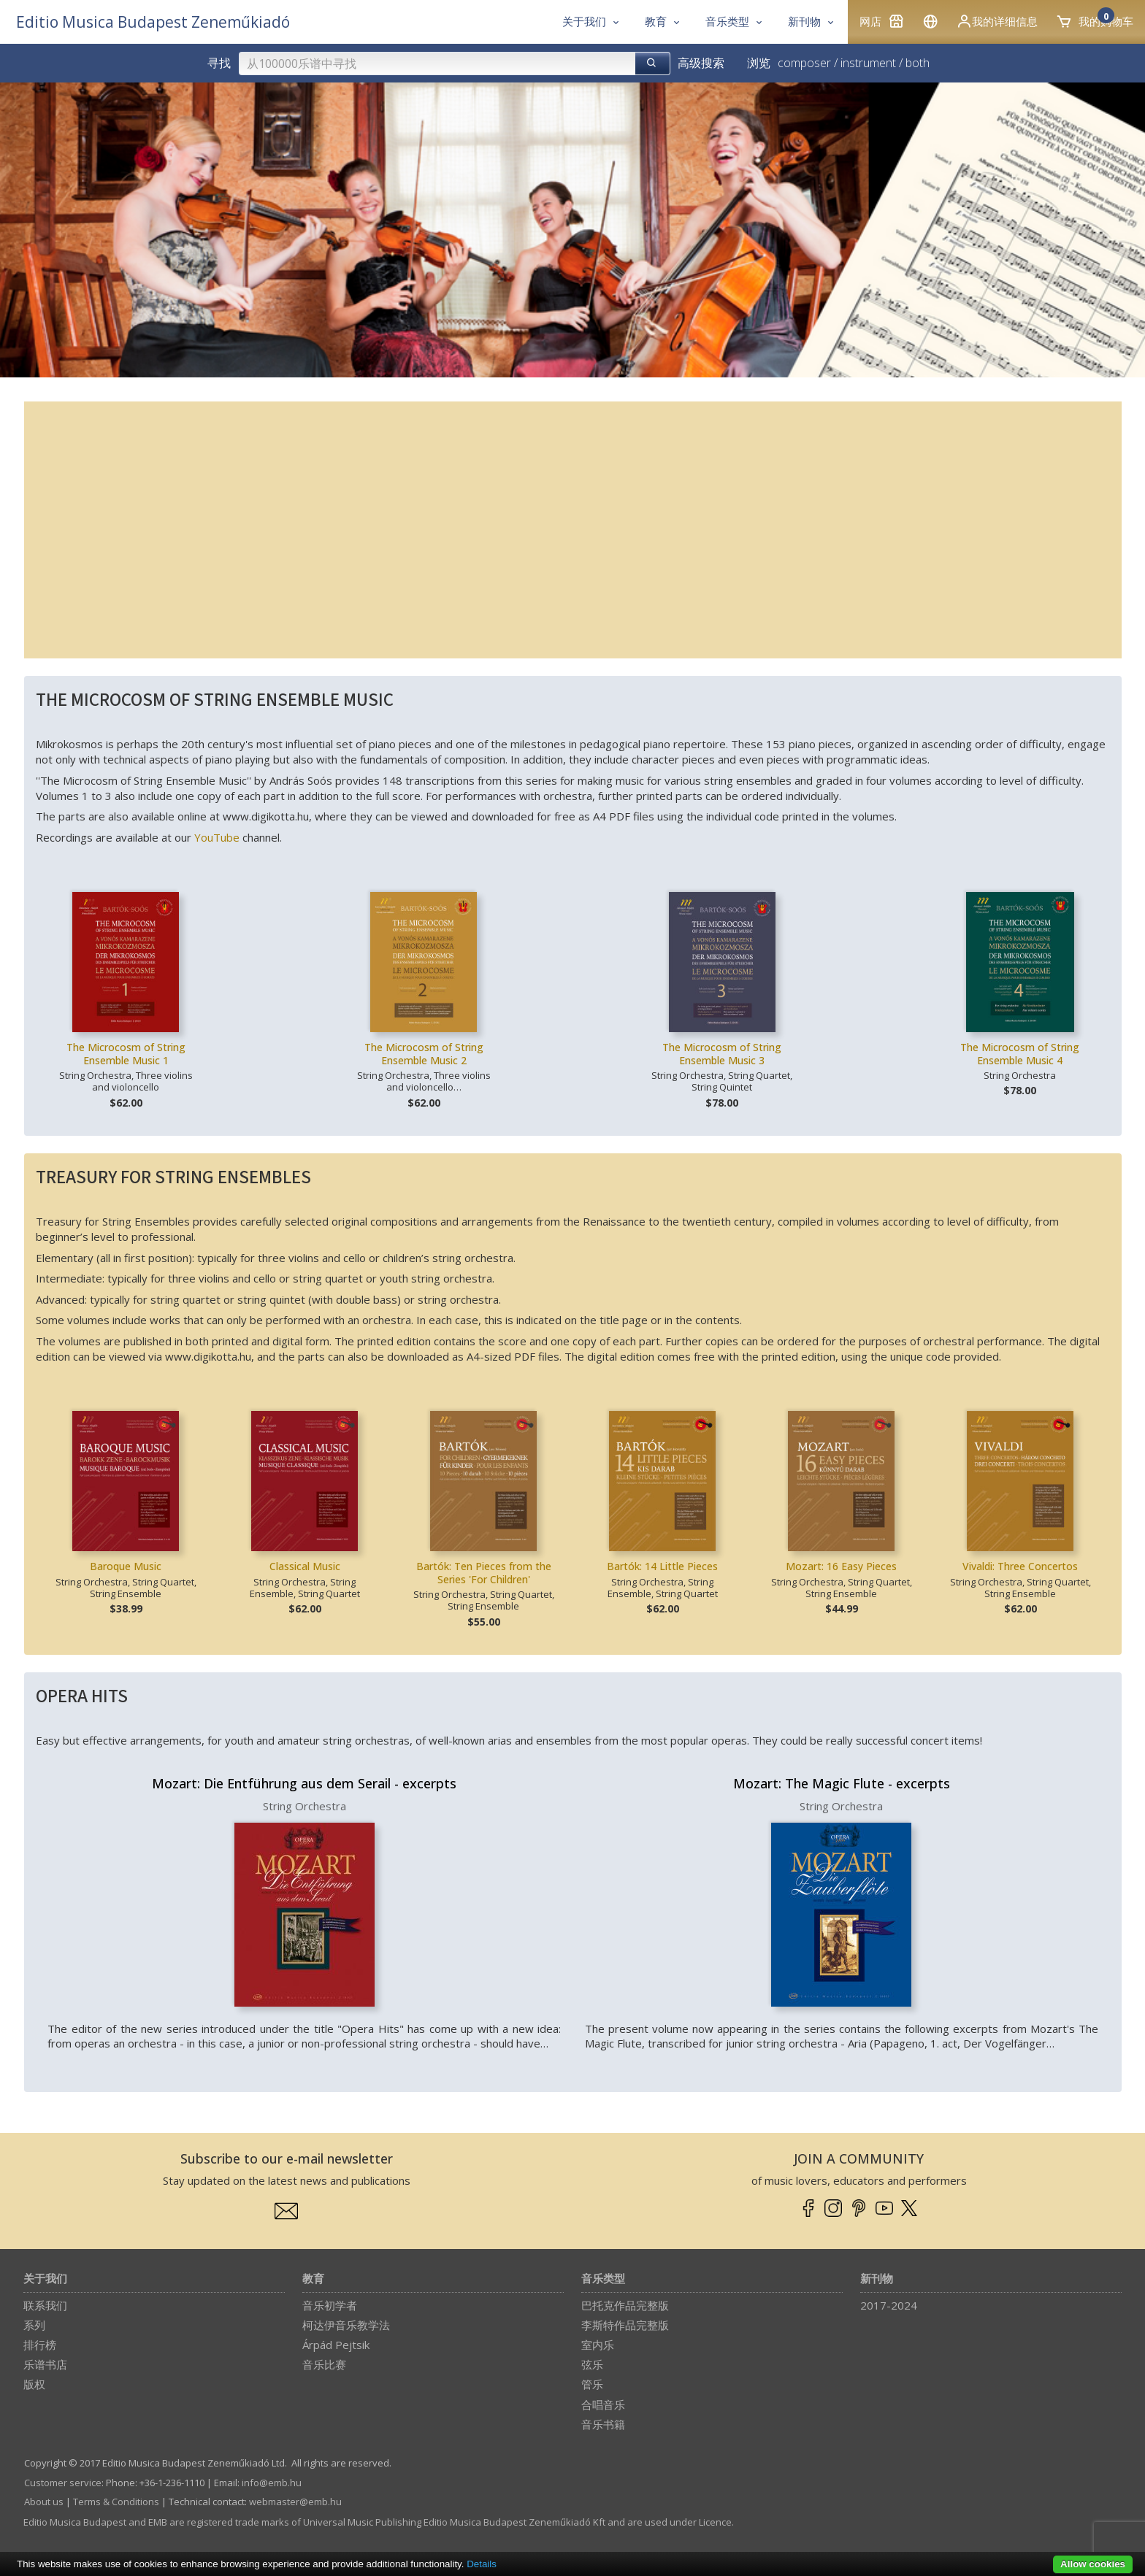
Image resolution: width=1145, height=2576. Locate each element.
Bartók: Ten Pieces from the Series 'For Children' (483, 1572)
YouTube (217, 837)
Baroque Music (125, 1566)
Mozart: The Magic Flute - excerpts (841, 1783)
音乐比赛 (324, 2364)
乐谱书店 (45, 2364)
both (917, 63)
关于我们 (45, 2279)
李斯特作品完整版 (625, 2325)
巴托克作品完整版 (625, 2305)
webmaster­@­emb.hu (295, 2501)
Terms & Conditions (116, 2501)
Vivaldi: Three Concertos (1020, 1566)
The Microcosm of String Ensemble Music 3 (721, 1053)
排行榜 (39, 2344)
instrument (868, 63)
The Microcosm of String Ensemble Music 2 (423, 1053)
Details (482, 2563)
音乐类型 (603, 2279)
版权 (34, 2384)
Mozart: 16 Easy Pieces (841, 1566)
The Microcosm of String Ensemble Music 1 (125, 1053)
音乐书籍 (603, 2424)
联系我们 (45, 2305)
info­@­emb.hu (272, 2482)
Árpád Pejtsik (335, 2344)
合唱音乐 (603, 2404)
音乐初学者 (329, 2305)
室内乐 (597, 2344)
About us (44, 2501)
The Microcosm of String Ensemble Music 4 (1019, 1053)
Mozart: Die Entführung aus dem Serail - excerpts (304, 1783)
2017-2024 (888, 2305)
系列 (34, 2325)
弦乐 (592, 2364)
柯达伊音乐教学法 (346, 2325)
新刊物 (876, 2279)
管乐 (592, 2384)
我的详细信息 (997, 21)
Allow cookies (1092, 2563)
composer (804, 63)
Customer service (63, 2482)
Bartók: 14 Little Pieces (662, 1566)
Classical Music (304, 1566)
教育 (313, 2279)
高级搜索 (701, 62)
